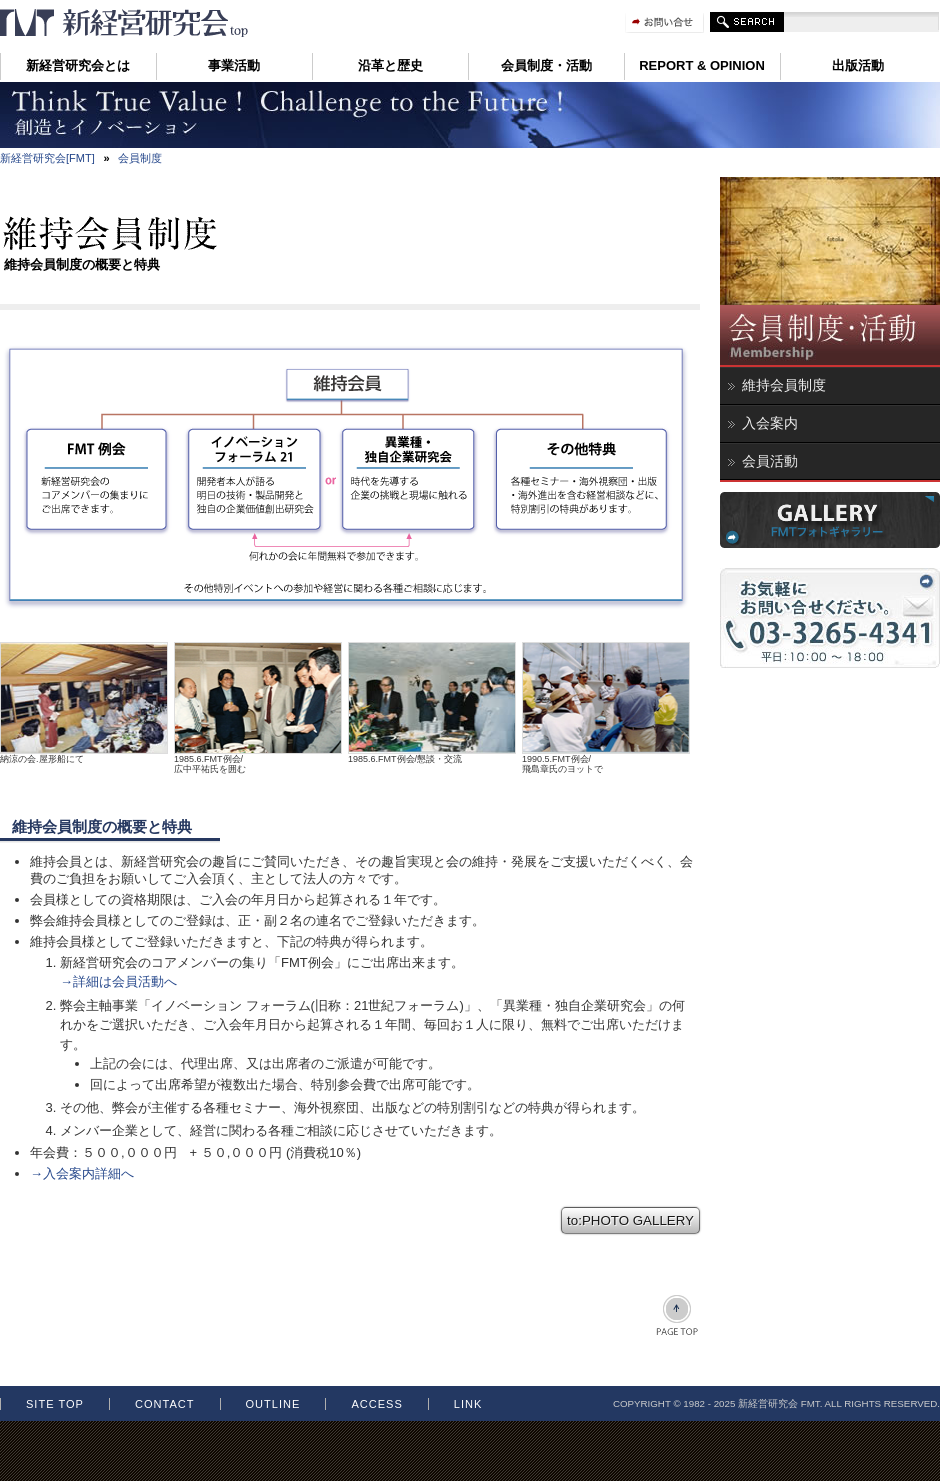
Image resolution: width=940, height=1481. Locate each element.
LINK (468, 1404)
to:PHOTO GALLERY (630, 1220)
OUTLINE (273, 1404)
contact (165, 1404)
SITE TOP (55, 1404)
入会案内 (770, 423)
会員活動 (770, 461)
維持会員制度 (784, 385)
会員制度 (140, 158)
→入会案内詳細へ (82, 1173)
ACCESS (376, 1404)
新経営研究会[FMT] (47, 158)
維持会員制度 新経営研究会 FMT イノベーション (125, 23)
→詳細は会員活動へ (118, 981)
